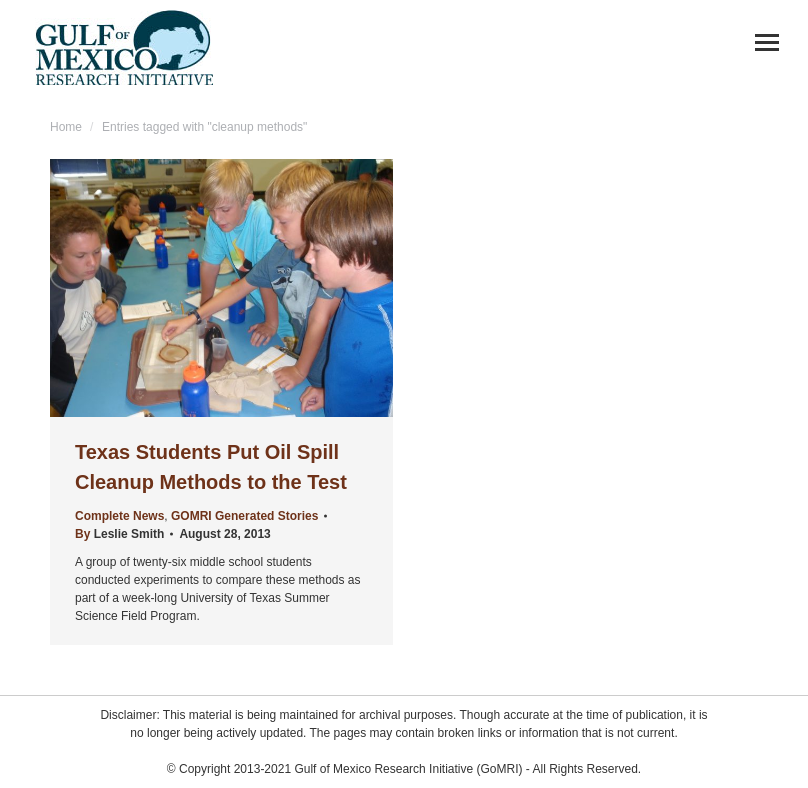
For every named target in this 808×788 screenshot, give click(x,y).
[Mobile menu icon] (767, 42)
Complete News (119, 516)
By (119, 534)
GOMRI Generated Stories (244, 516)
